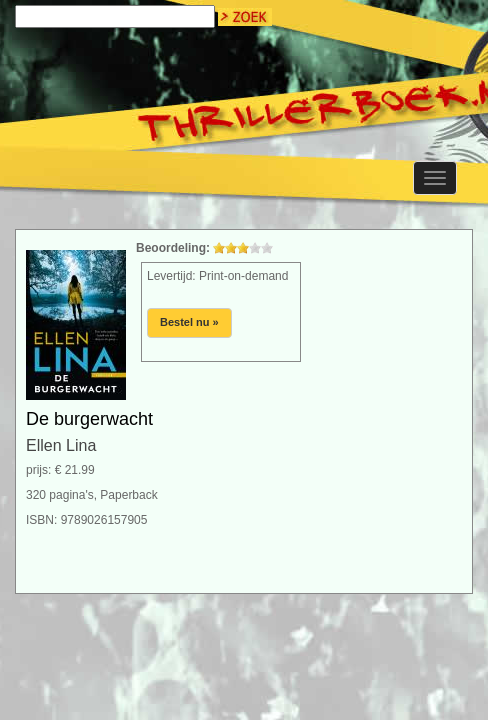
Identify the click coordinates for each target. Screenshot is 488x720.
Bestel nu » (189, 322)
